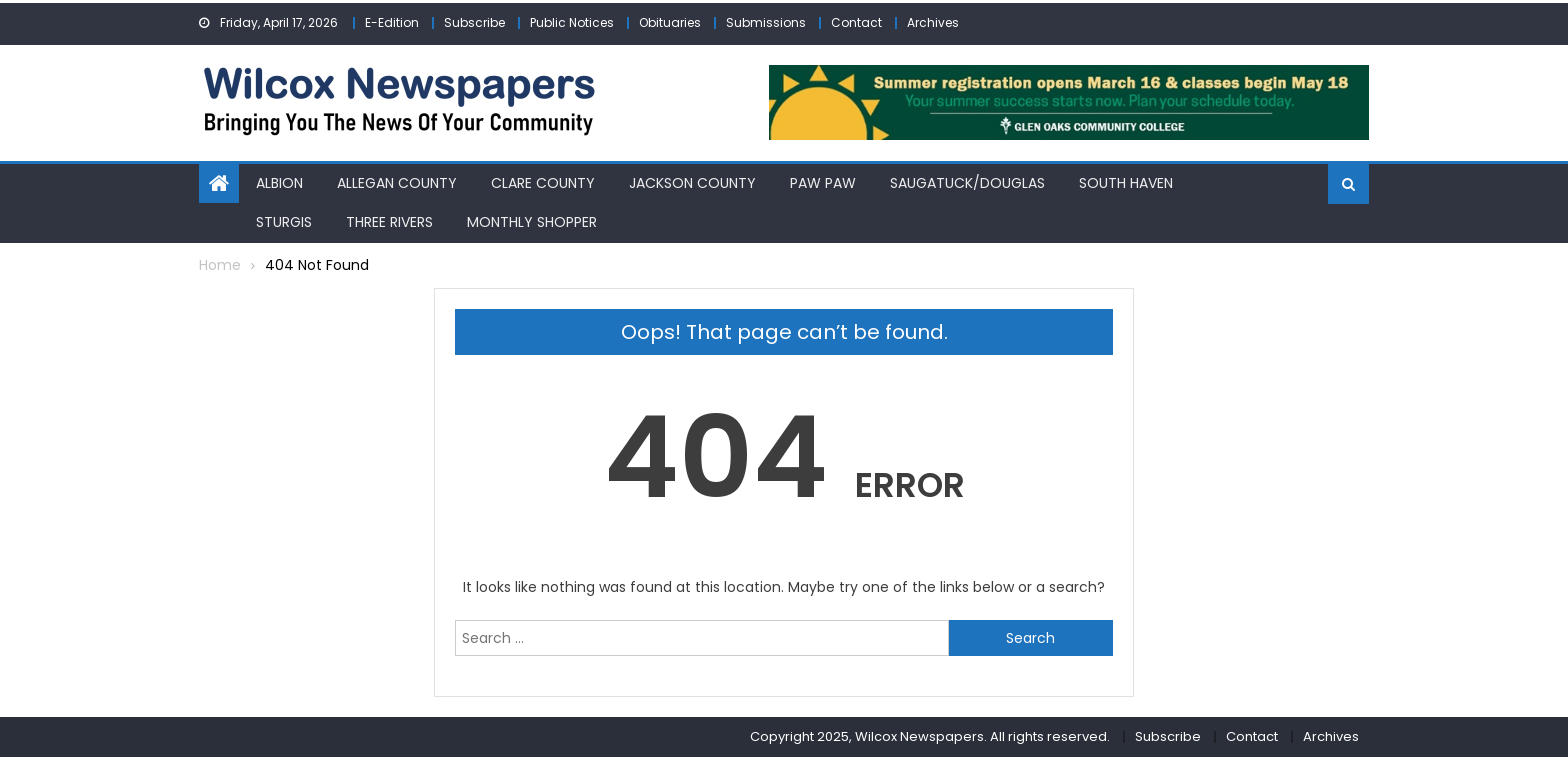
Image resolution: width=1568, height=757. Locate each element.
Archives (933, 22)
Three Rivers (389, 222)
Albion (279, 183)
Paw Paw (823, 183)
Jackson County (692, 183)
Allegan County (397, 183)
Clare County (543, 183)
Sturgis (284, 222)
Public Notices (572, 22)
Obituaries (670, 22)
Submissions (766, 22)
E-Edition (392, 22)
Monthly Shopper (532, 222)
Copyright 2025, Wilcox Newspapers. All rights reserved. (930, 736)
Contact (856, 22)
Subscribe (474, 22)
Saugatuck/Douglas (967, 183)
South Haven (1126, 183)
